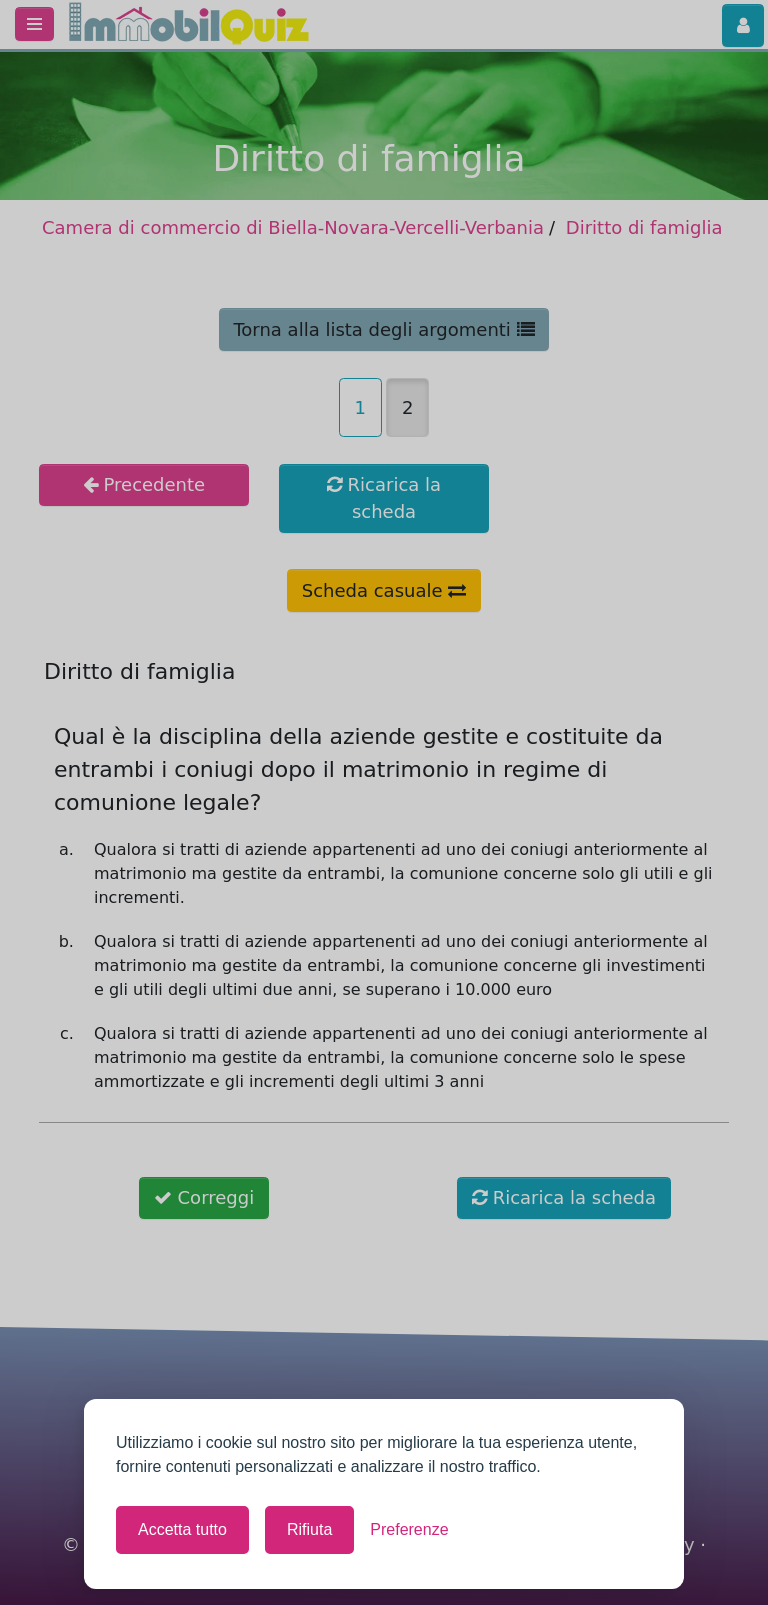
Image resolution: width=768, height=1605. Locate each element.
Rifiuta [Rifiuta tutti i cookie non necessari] (309, 1529)
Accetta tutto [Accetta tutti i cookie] (182, 1529)
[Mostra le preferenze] (409, 1530)
